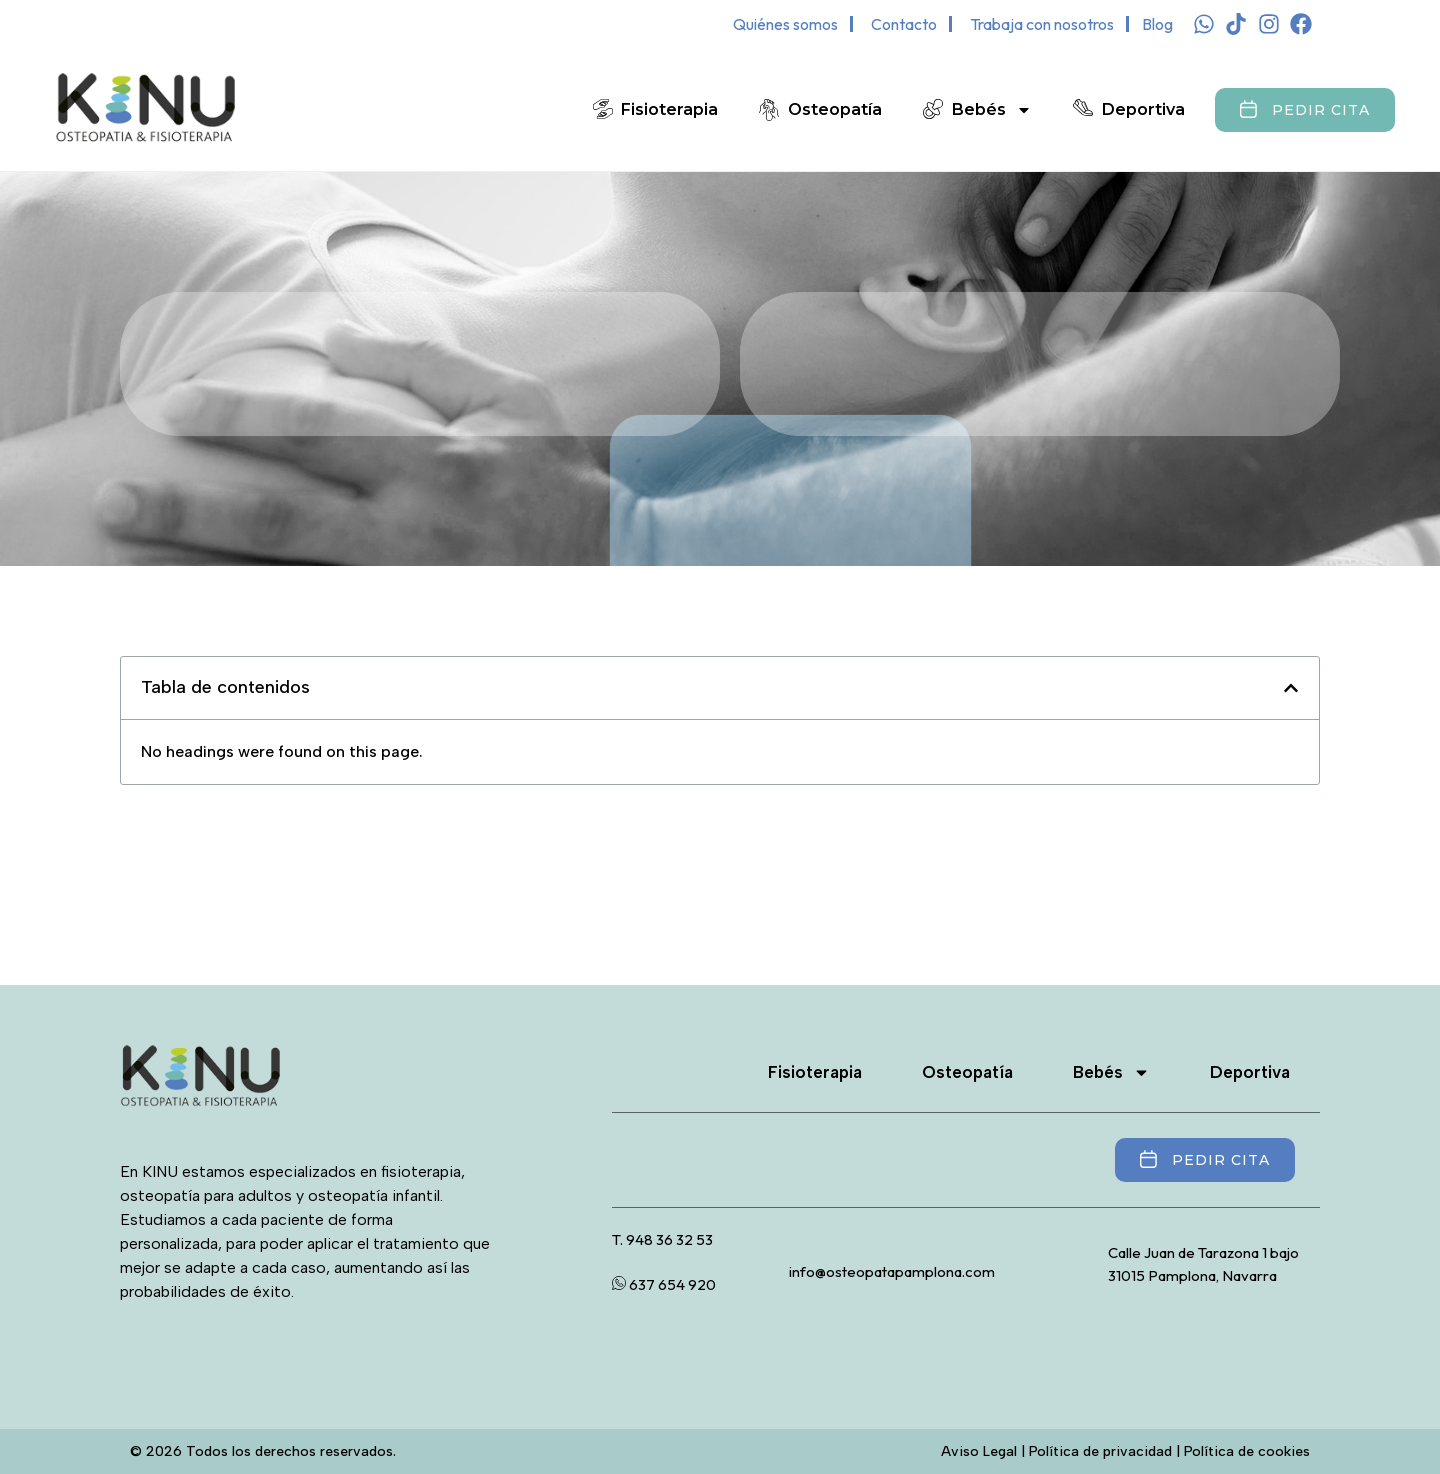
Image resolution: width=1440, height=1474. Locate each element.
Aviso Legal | (985, 1451)
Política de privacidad (1100, 1451)
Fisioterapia (669, 109)
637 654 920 (664, 1284)
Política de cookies (1247, 1451)
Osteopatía (835, 109)
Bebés (992, 110)
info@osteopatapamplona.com (892, 1271)
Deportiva (1143, 109)
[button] (1291, 688)
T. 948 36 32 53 (662, 1239)
